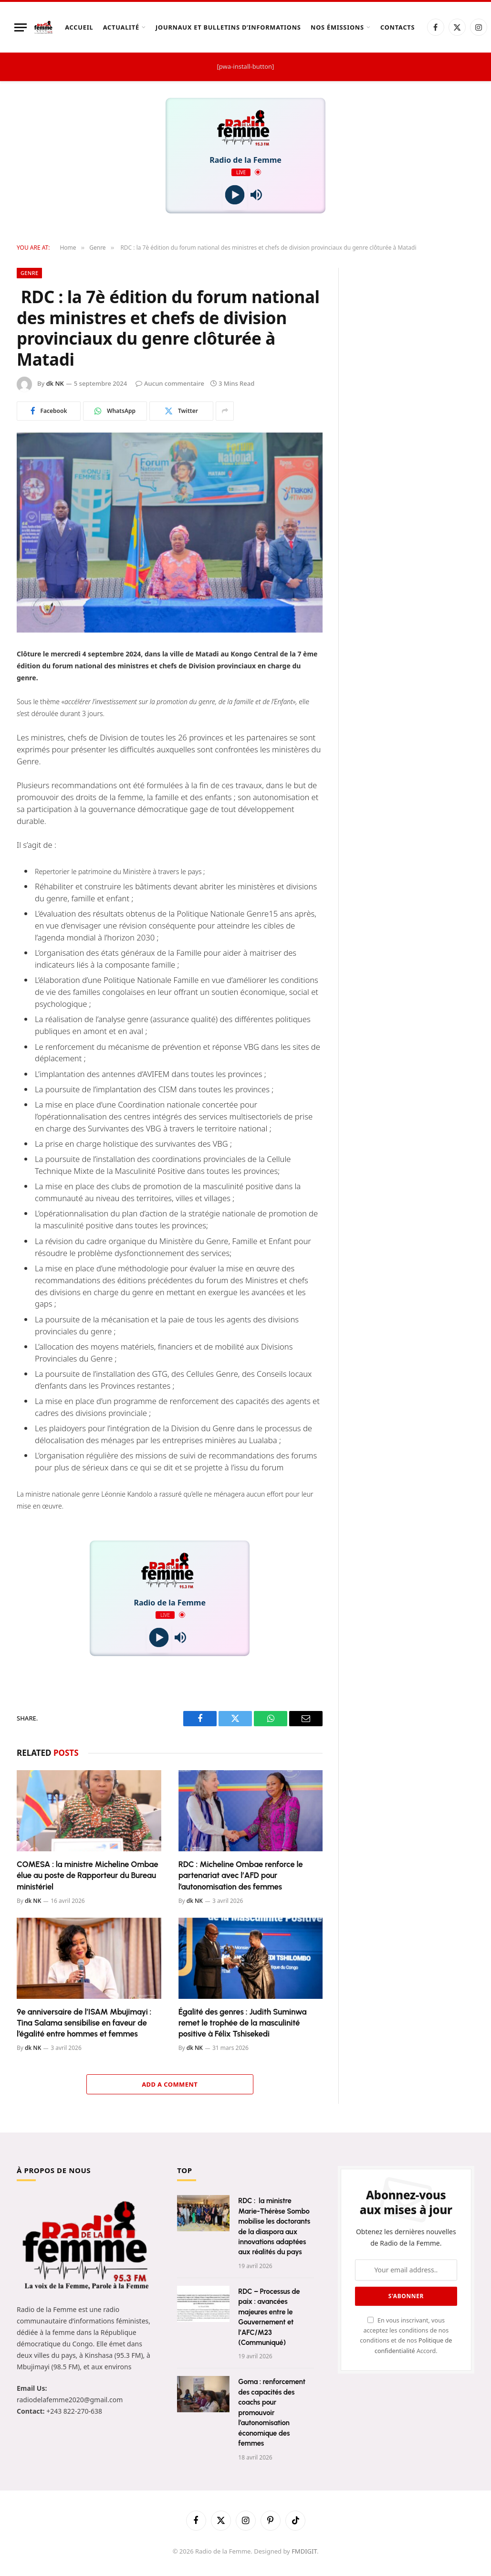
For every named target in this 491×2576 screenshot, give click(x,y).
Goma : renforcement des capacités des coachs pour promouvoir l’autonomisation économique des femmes (271, 2412)
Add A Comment (170, 2084)
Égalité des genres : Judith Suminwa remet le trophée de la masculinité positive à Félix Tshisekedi (242, 2022)
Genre (29, 272)
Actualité (121, 27)
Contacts (397, 27)
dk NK (55, 383)
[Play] (235, 195)
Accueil (79, 27)
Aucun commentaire (170, 383)
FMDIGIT (304, 2551)
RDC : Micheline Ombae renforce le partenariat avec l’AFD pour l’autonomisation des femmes (240, 1875)
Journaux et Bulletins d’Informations (228, 27)
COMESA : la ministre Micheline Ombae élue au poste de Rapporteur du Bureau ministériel (87, 1875)
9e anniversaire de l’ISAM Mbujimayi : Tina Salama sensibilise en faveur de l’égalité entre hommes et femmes (84, 2022)
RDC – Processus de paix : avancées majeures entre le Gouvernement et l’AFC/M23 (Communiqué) (269, 2317)
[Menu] (20, 27)
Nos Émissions (337, 27)
